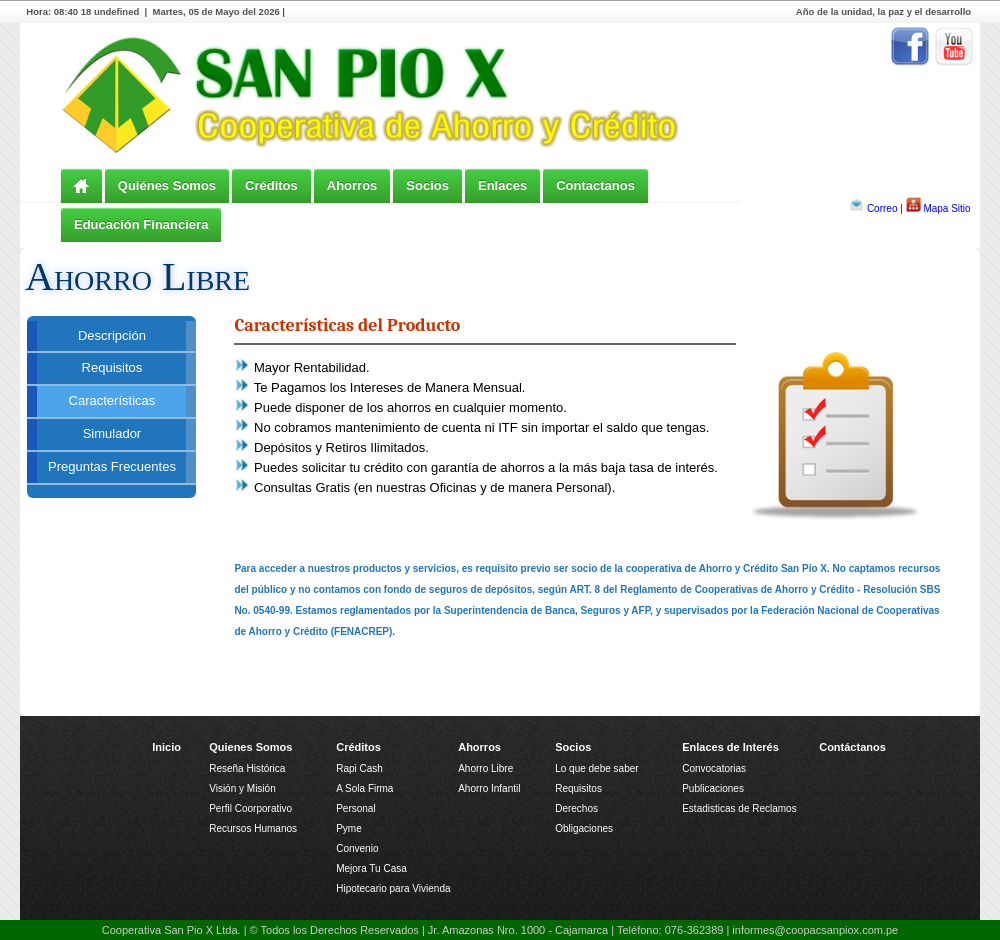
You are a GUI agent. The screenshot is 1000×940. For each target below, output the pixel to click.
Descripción (112, 335)
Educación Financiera (141, 224)
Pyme (349, 828)
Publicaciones (713, 788)
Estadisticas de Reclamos (739, 808)
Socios (427, 185)
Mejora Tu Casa (371, 868)
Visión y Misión (242, 788)
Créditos (271, 185)
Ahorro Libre (485, 768)
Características (112, 400)
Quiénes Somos (167, 185)
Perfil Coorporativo (250, 808)
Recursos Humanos (253, 828)
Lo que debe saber (596, 768)
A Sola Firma (364, 788)
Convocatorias (714, 768)
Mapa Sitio (946, 208)
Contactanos (595, 185)
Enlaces (502, 185)
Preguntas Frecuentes (112, 466)
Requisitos (112, 367)
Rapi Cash (359, 768)
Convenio (357, 848)
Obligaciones (584, 828)
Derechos (576, 808)
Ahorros (352, 185)
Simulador (112, 433)
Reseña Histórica (247, 768)
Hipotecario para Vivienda (393, 888)
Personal (355, 808)
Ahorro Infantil (489, 788)
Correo (882, 208)
